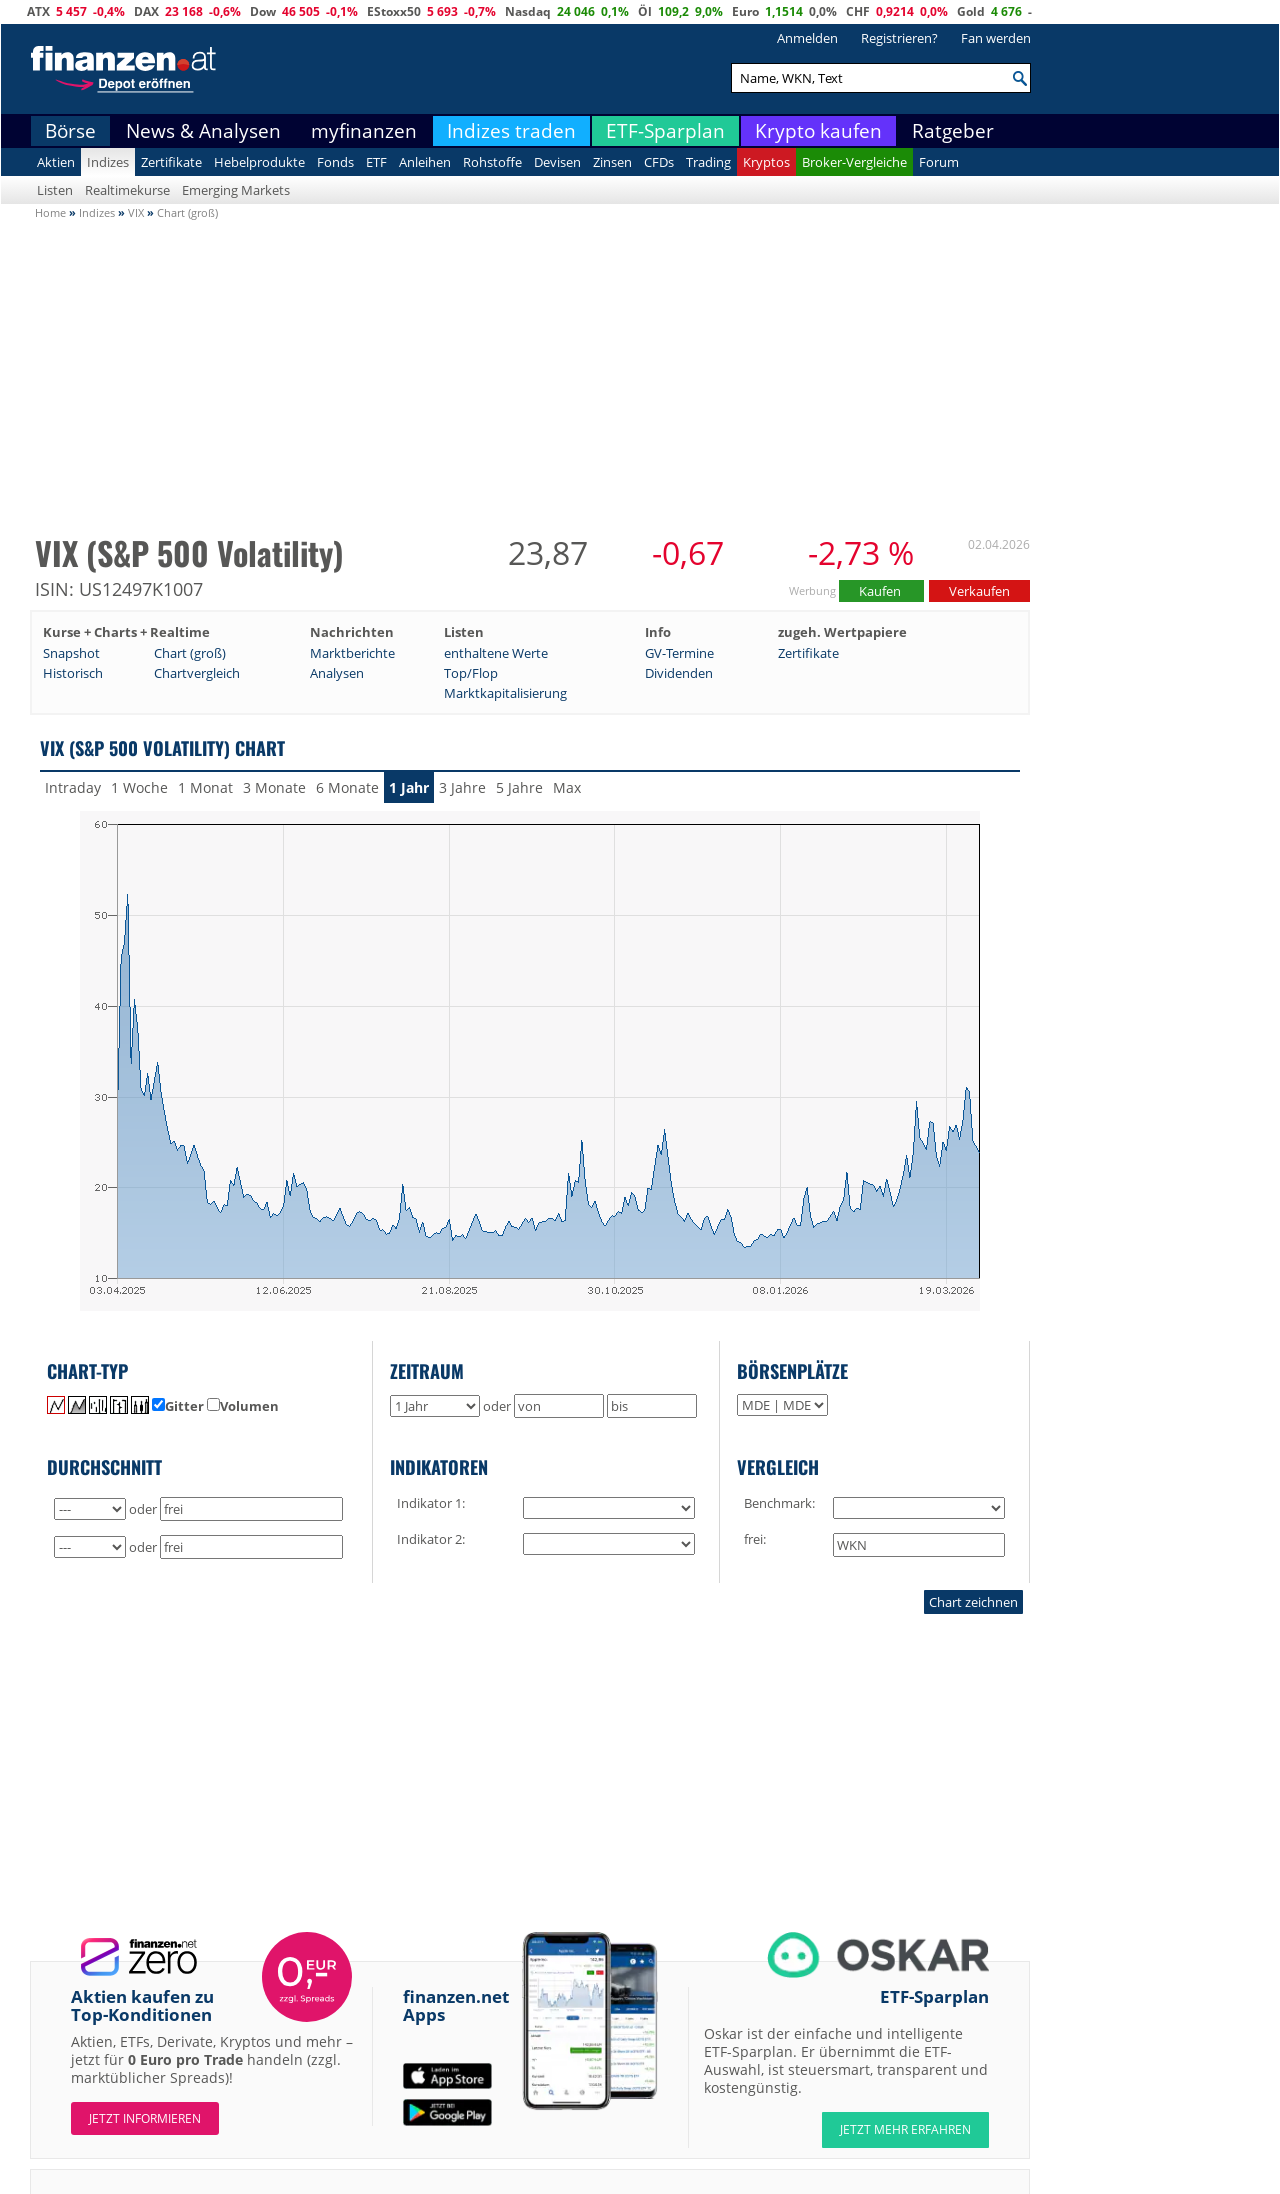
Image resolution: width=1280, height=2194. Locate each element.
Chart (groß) (190, 653)
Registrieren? (899, 38)
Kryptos (766, 162)
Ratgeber (953, 131)
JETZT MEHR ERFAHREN (905, 2129)
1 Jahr (409, 787)
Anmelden (807, 38)
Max (567, 787)
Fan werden (996, 38)
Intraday (73, 787)
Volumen (243, 1406)
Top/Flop (471, 673)
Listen (55, 190)
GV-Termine (679, 653)
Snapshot (71, 653)
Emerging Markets (236, 190)
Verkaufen (979, 591)
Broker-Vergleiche (854, 162)
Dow (263, 11)
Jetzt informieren (145, 2118)
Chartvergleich (197, 673)
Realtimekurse (127, 190)
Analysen (337, 673)
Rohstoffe (492, 162)
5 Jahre (519, 787)
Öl (645, 11)
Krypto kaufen (818, 131)
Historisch (73, 673)
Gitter (178, 1406)
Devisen (557, 162)
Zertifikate (171, 162)
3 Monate (274, 787)
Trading (708, 162)
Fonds (335, 162)
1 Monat (205, 787)
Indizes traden (511, 131)
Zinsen (612, 162)
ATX (38, 11)
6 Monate (347, 787)
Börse (70, 131)
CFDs (659, 162)
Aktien (56, 162)
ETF (376, 162)
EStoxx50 (394, 11)
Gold (971, 11)
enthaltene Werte (496, 653)
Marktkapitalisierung (505, 693)
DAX (146, 11)
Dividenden (679, 673)
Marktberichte (352, 653)
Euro (745, 11)
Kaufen (881, 591)
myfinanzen (364, 131)
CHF (858, 11)
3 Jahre (462, 787)
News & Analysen (203, 131)
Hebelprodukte (259, 162)
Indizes (108, 162)
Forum (939, 162)
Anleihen (425, 162)
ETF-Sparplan (665, 131)
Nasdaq (528, 11)
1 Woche (139, 787)
